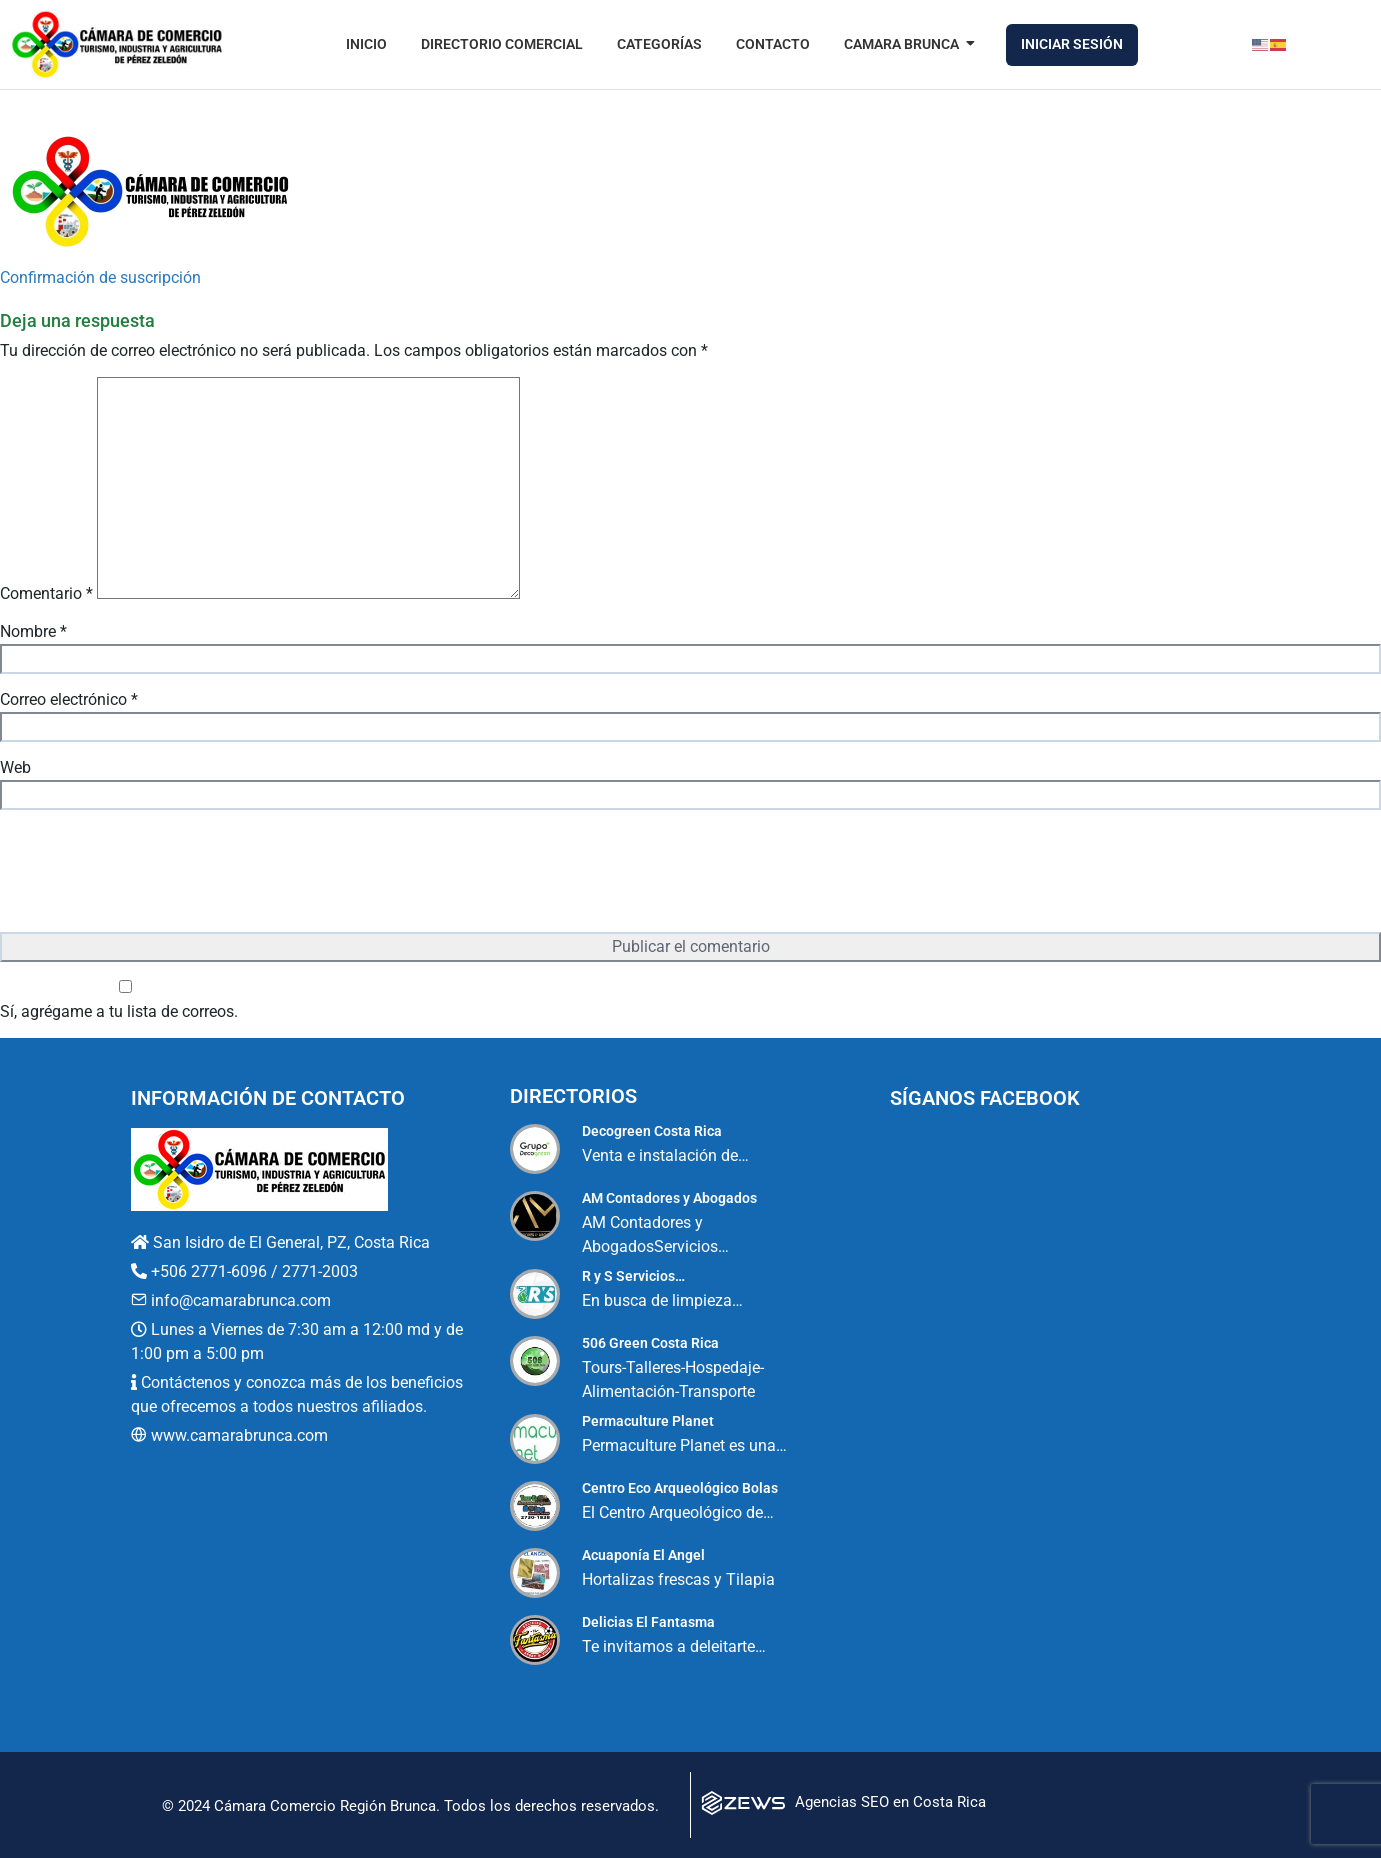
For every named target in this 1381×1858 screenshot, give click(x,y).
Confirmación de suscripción (100, 277)
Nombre (33, 631)
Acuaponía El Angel (643, 1555)
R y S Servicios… (633, 1276)
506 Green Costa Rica (650, 1343)
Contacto (773, 44)
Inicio (366, 44)
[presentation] (152, 873)
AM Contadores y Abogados (669, 1198)
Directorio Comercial (502, 44)
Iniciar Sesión (1072, 44)
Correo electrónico (69, 699)
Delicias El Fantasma (648, 1622)
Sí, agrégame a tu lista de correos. (125, 1000)
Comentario (46, 593)
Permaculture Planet (648, 1421)
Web (15, 767)
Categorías (659, 44)
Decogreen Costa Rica (652, 1131)
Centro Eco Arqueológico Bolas (680, 1488)
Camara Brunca (905, 44)
